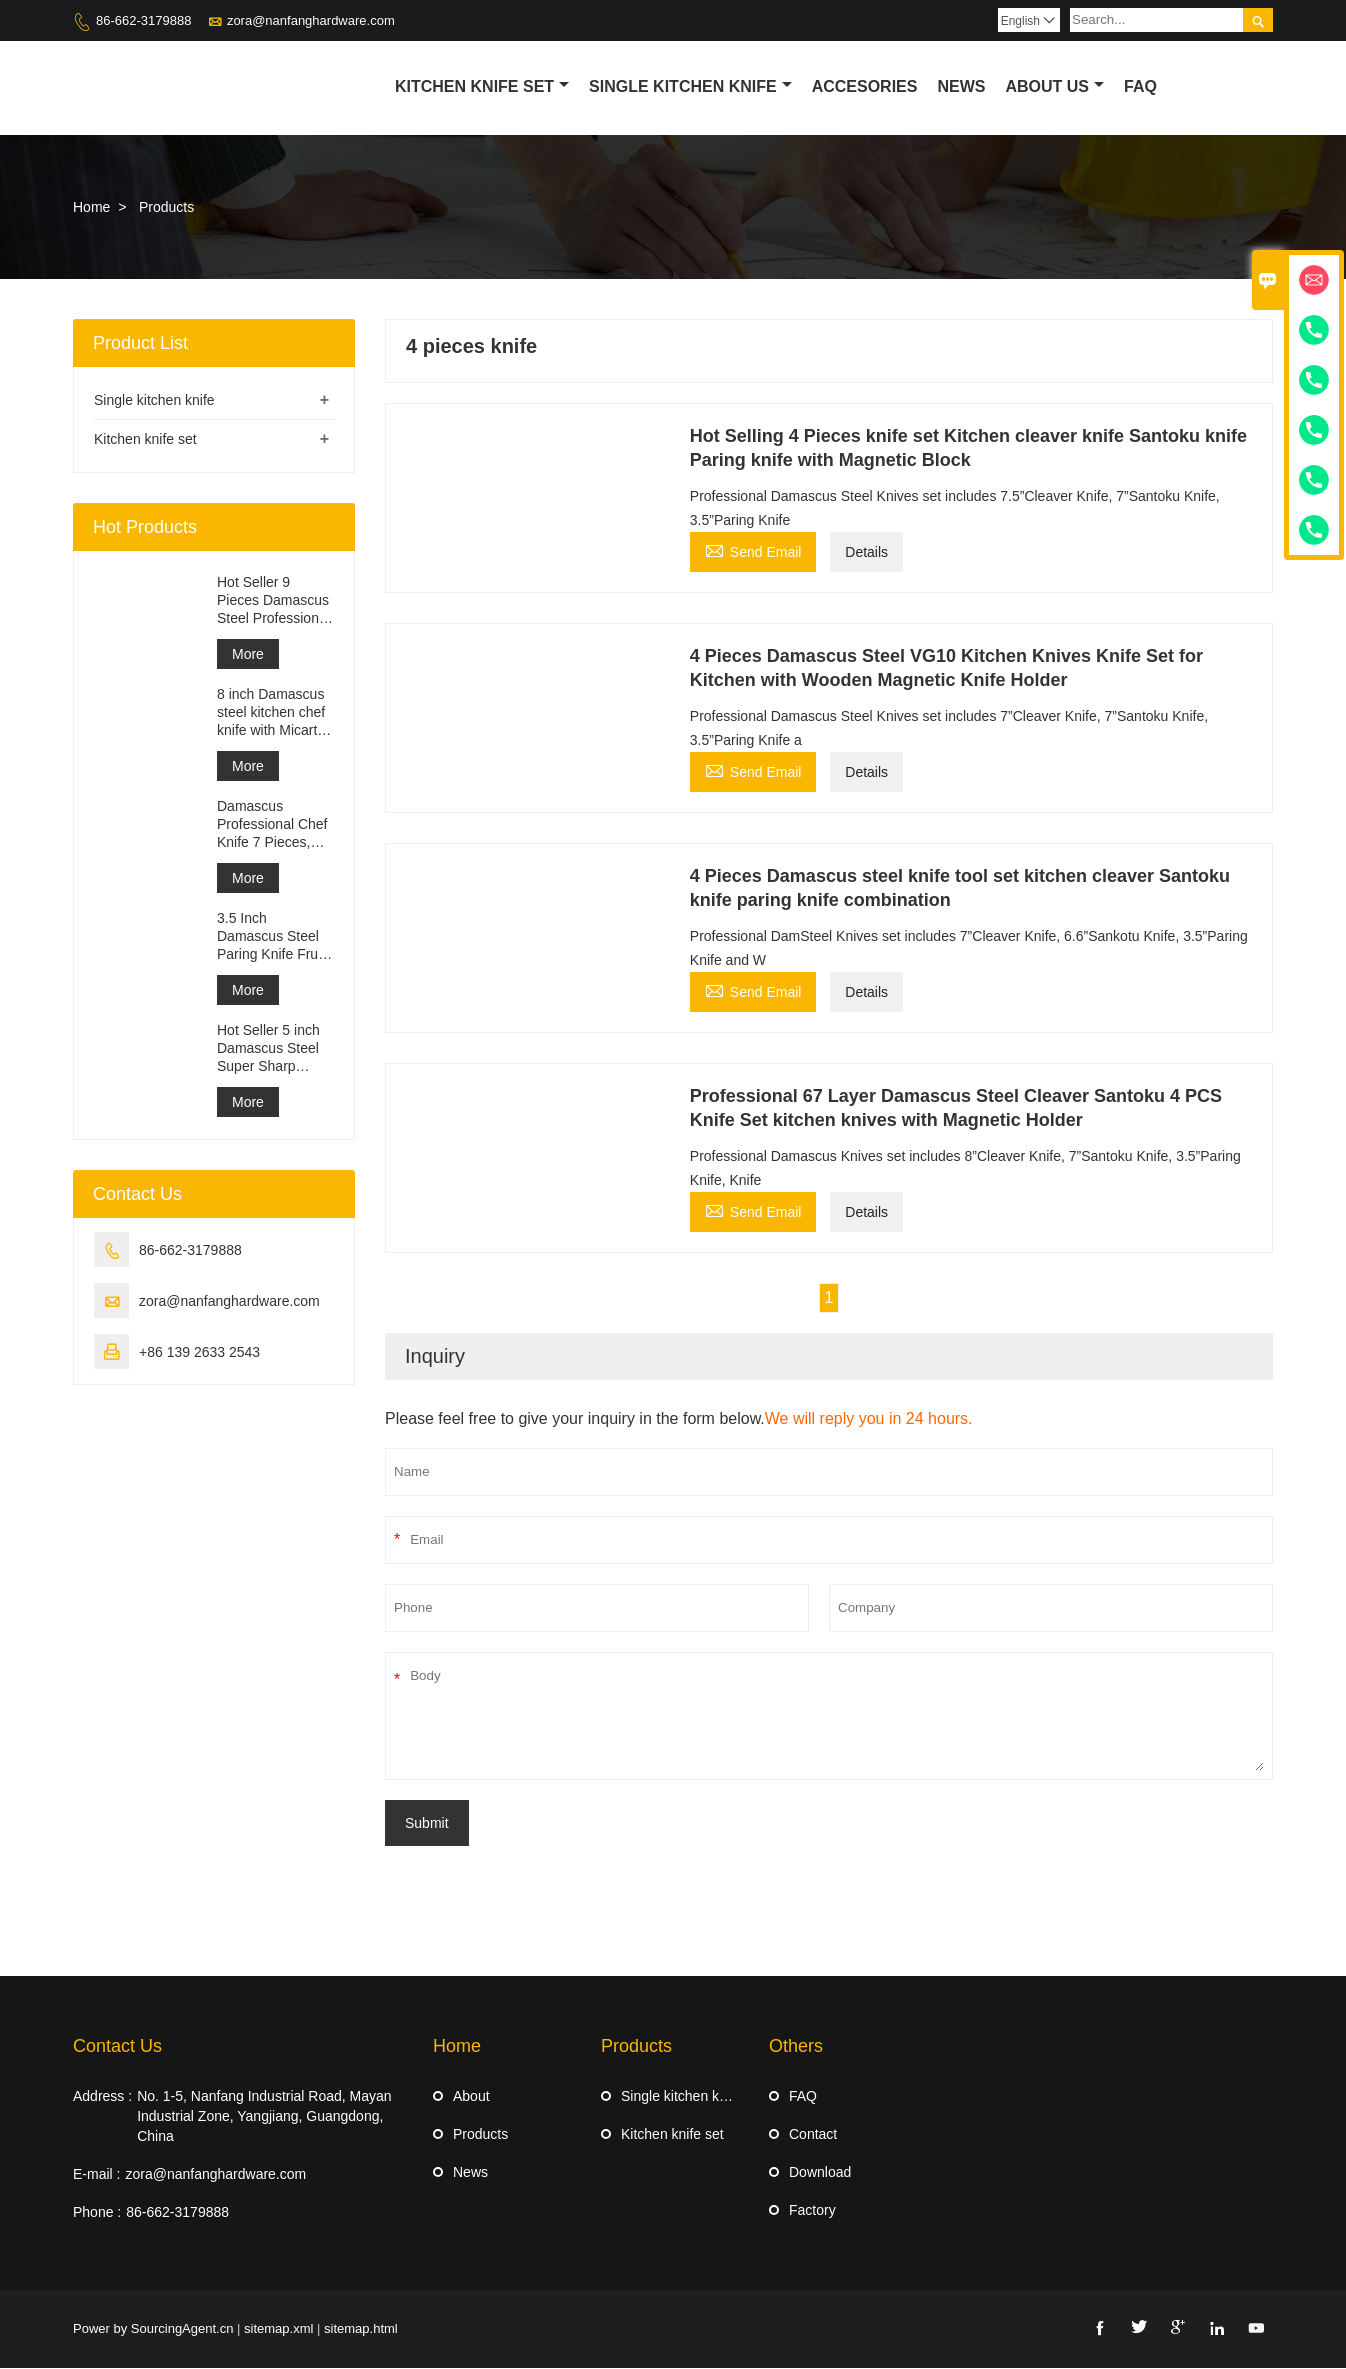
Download (820, 2173)
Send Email (753, 550)
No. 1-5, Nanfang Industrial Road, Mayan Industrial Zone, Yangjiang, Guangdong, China (264, 2117)
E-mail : (96, 2175)
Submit (427, 1824)
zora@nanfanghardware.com (311, 20)
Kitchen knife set (145, 440)
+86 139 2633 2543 (199, 1353)
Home (91, 208)
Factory (812, 2211)
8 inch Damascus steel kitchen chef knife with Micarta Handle (271, 713)
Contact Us (117, 2047)
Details (866, 553)
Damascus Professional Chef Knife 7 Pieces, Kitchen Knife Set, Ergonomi (272, 825)
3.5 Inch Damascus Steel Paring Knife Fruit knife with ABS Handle (271, 937)
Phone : (97, 2213)
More (248, 655)
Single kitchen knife (690, 86)
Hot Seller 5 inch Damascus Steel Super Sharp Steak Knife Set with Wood (268, 1049)
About (471, 2097)
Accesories (865, 86)
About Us (1054, 86)
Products (480, 2135)
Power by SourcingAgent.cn (153, 2329)
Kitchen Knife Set (482, 86)
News (961, 86)
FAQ (803, 2097)
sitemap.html (361, 2329)
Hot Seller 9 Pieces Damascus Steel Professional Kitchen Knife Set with (273, 601)
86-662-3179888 (143, 20)
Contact (813, 2135)
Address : (102, 2097)
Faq (1140, 86)
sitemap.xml (278, 2329)
